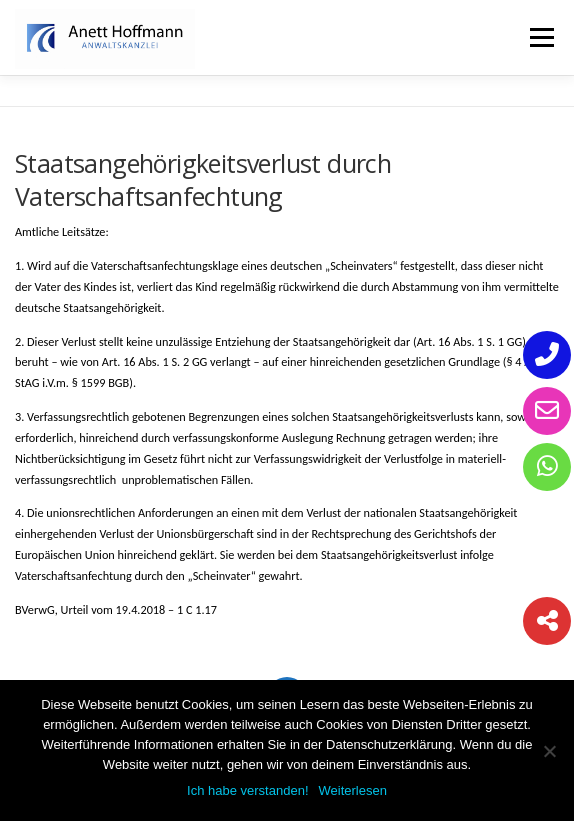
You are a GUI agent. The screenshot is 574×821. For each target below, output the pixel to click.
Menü (540, 37)
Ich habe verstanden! (247, 790)
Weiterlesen (353, 790)
